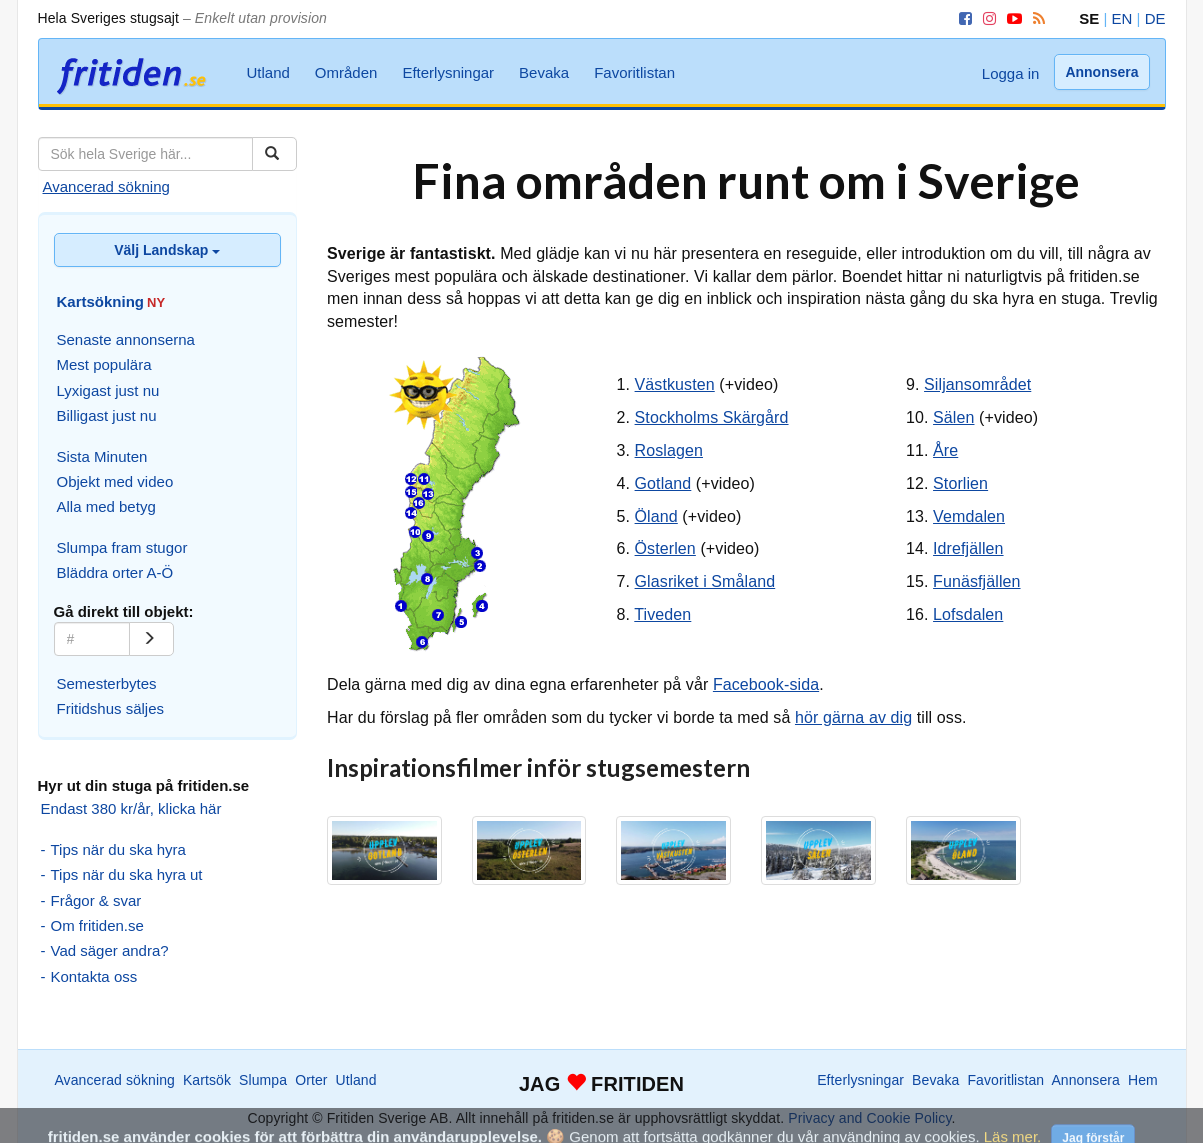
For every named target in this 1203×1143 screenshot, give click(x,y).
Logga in (1011, 73)
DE (1155, 18)
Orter (311, 1080)
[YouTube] (1011, 18)
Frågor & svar (96, 900)
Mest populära (104, 364)
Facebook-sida (766, 684)
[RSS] (1035, 18)
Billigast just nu (107, 415)
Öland (656, 516)
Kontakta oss (94, 976)
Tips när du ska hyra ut (127, 874)
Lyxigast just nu (108, 390)
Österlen (665, 548)
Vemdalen (969, 516)
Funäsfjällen (976, 581)
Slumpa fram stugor (122, 547)
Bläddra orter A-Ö (115, 572)
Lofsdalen (968, 614)
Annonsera (1101, 72)
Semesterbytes (107, 683)
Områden (346, 72)
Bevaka (544, 72)
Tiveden (662, 614)
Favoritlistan (634, 72)
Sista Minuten (102, 456)
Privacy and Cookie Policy (869, 1118)
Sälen (953, 417)
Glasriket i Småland (705, 581)
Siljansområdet (977, 384)
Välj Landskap (167, 250)
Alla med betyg (106, 506)
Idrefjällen (968, 548)
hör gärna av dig (853, 717)
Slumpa (263, 1080)
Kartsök (207, 1080)
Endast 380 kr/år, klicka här (131, 808)
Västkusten (675, 384)
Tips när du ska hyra (118, 849)
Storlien (960, 483)
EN (1122, 18)
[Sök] (274, 154)
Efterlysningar (448, 72)
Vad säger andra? (110, 950)
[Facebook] (962, 18)
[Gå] (151, 639)
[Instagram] (986, 18)
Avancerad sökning (106, 186)
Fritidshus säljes (111, 708)
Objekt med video (115, 481)
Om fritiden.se (97, 925)
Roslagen (669, 450)
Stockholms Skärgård (712, 417)
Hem (1143, 1080)
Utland (268, 72)
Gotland (663, 483)
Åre (945, 450)
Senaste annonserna (126, 339)
